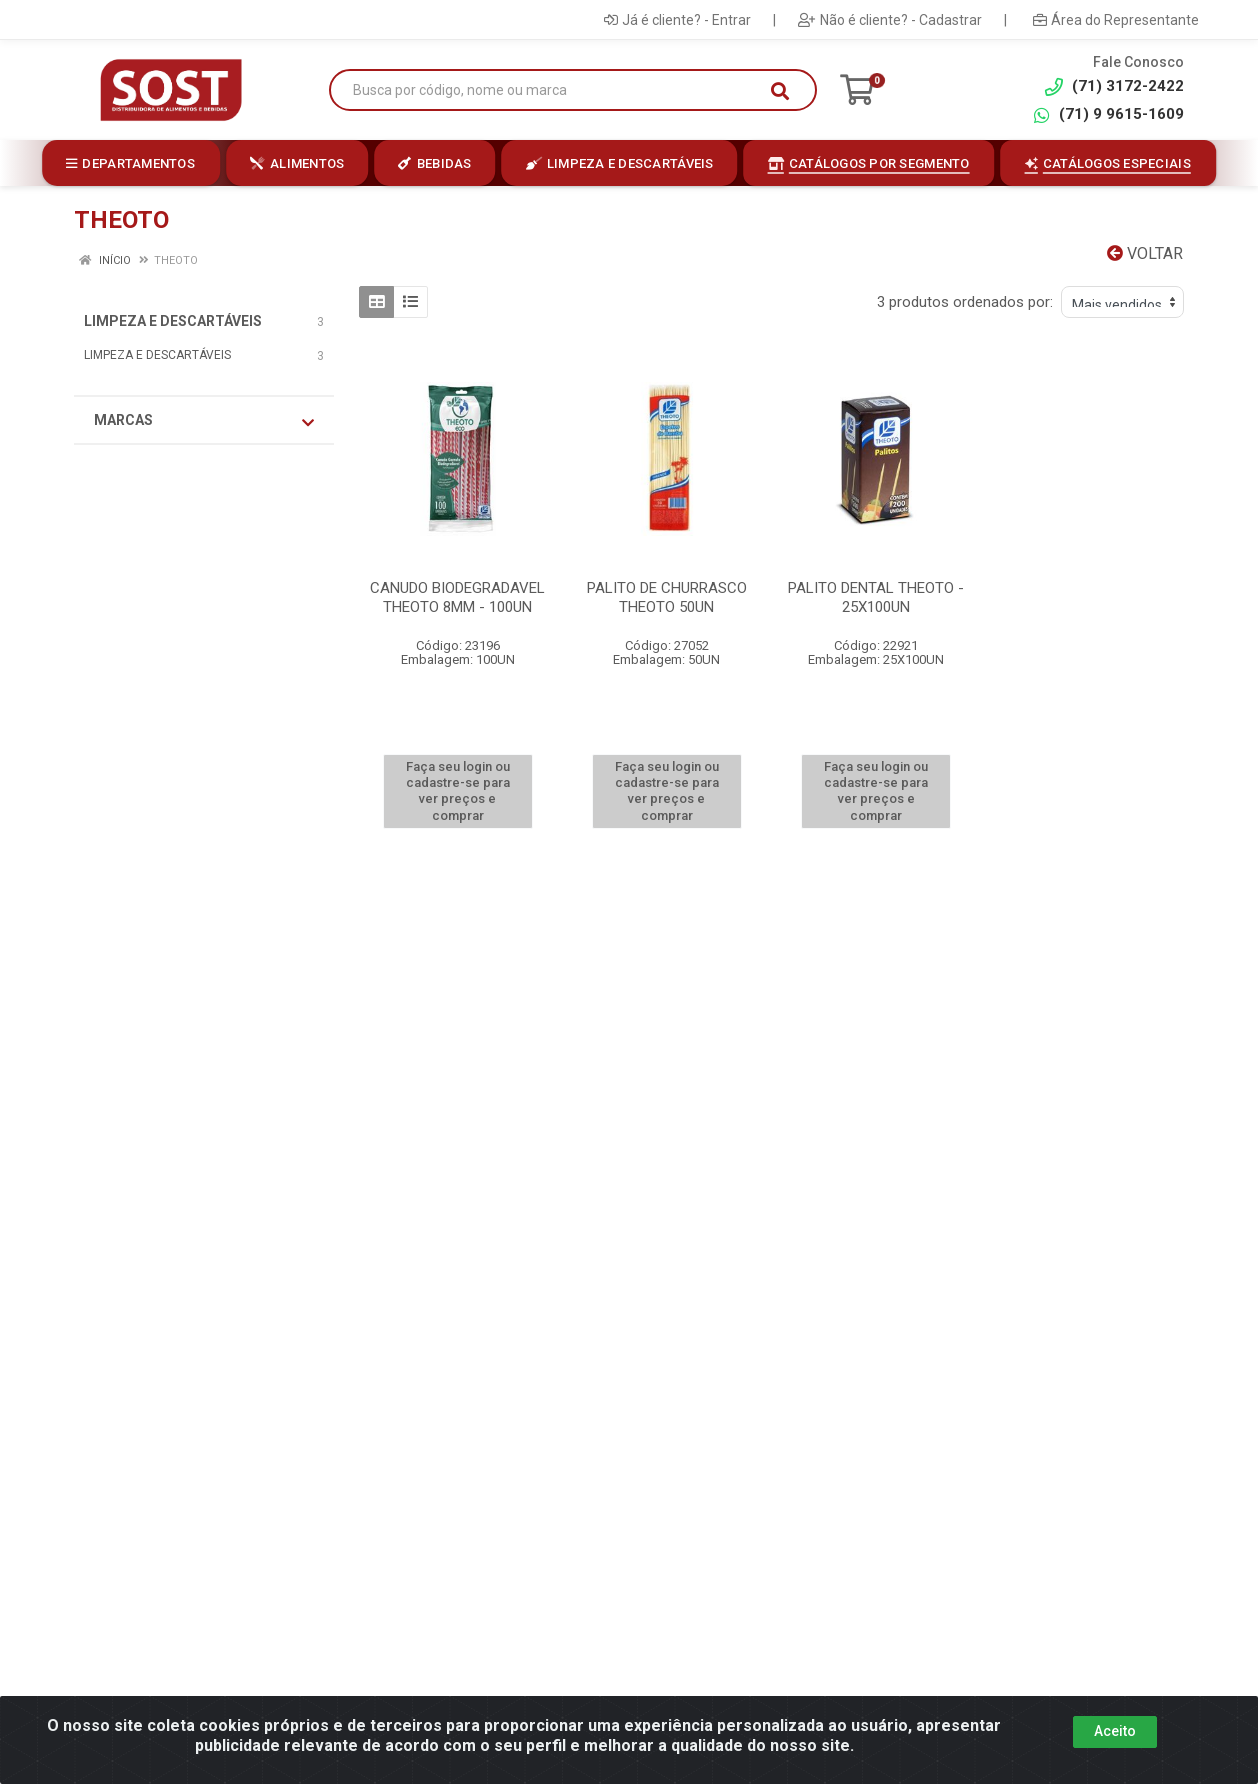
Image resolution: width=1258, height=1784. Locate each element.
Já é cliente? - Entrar (677, 20)
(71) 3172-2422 (1114, 86)
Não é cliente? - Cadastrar (890, 20)
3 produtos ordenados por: (965, 302)
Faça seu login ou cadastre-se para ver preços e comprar (458, 791)
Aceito (1115, 1731)
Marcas (204, 421)
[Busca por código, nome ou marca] (552, 90)
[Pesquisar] (780, 91)
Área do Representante (1116, 20)
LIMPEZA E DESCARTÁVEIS (173, 321)
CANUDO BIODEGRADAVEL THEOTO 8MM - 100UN (457, 597)
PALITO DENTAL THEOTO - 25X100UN (876, 597)
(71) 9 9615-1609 (1108, 114)
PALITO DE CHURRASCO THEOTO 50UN (667, 597)
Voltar (1145, 253)
